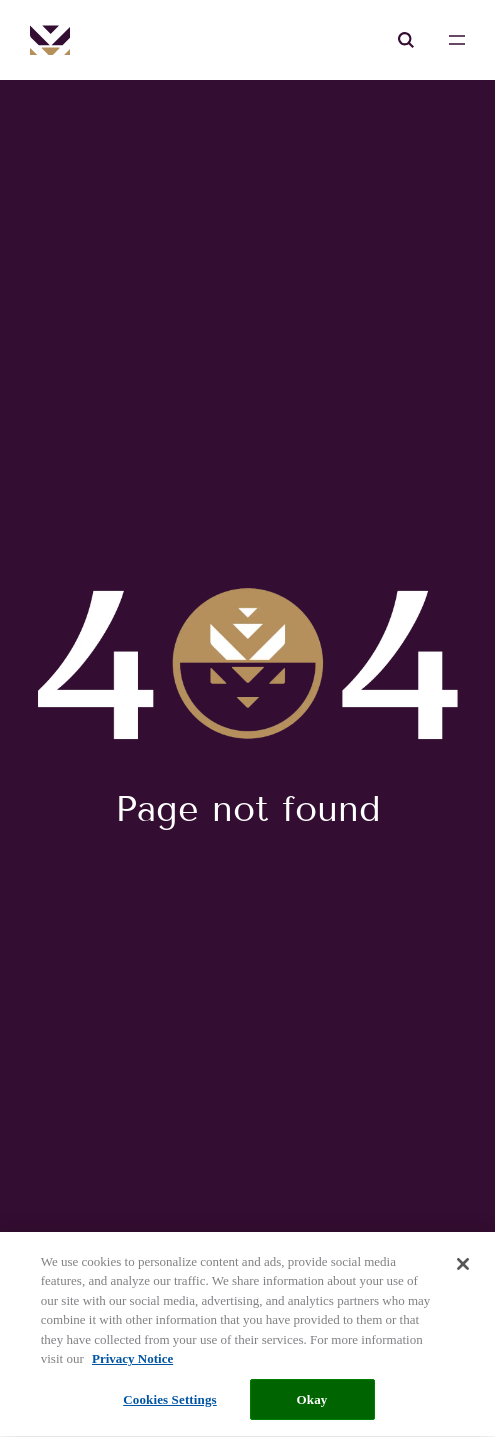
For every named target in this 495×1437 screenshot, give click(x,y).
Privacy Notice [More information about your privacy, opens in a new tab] (132, 1362)
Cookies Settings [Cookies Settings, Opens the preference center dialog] (169, 1403)
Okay (312, 1403)
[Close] (463, 1268)
